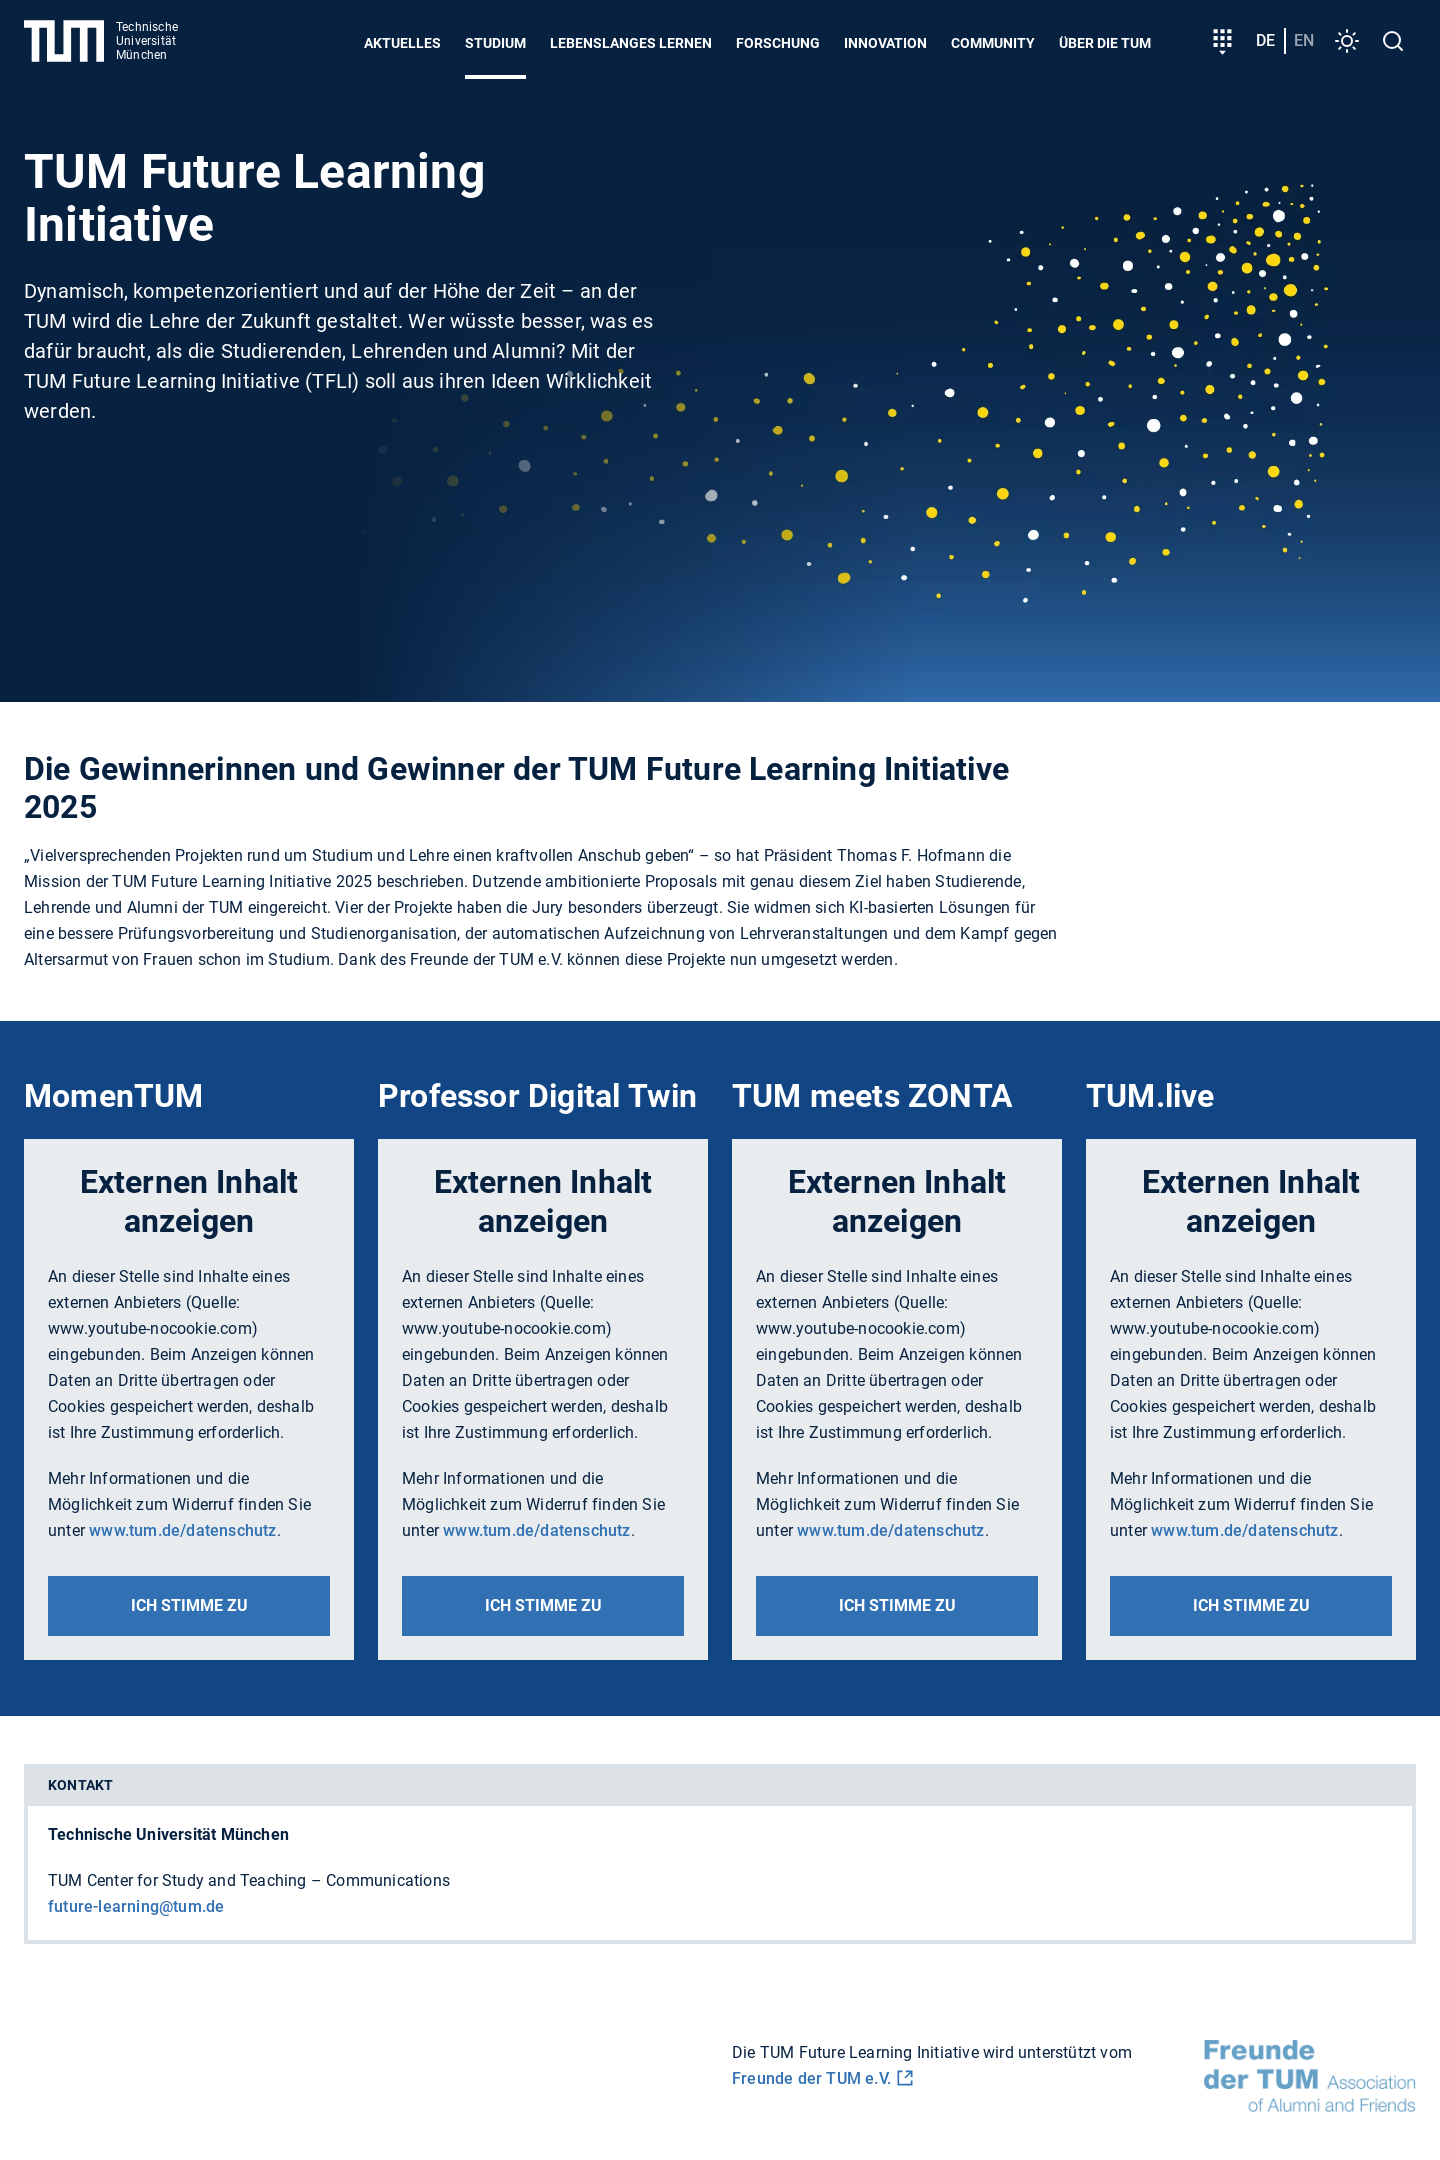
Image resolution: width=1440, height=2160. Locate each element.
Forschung (778, 43)
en (1304, 40)
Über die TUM (1105, 43)
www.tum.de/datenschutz (182, 1530)
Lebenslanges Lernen (631, 43)
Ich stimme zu (189, 1605)
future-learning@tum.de (136, 1906)
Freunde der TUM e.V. (811, 2078)
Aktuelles (402, 43)
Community (993, 43)
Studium (495, 43)
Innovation (885, 43)
